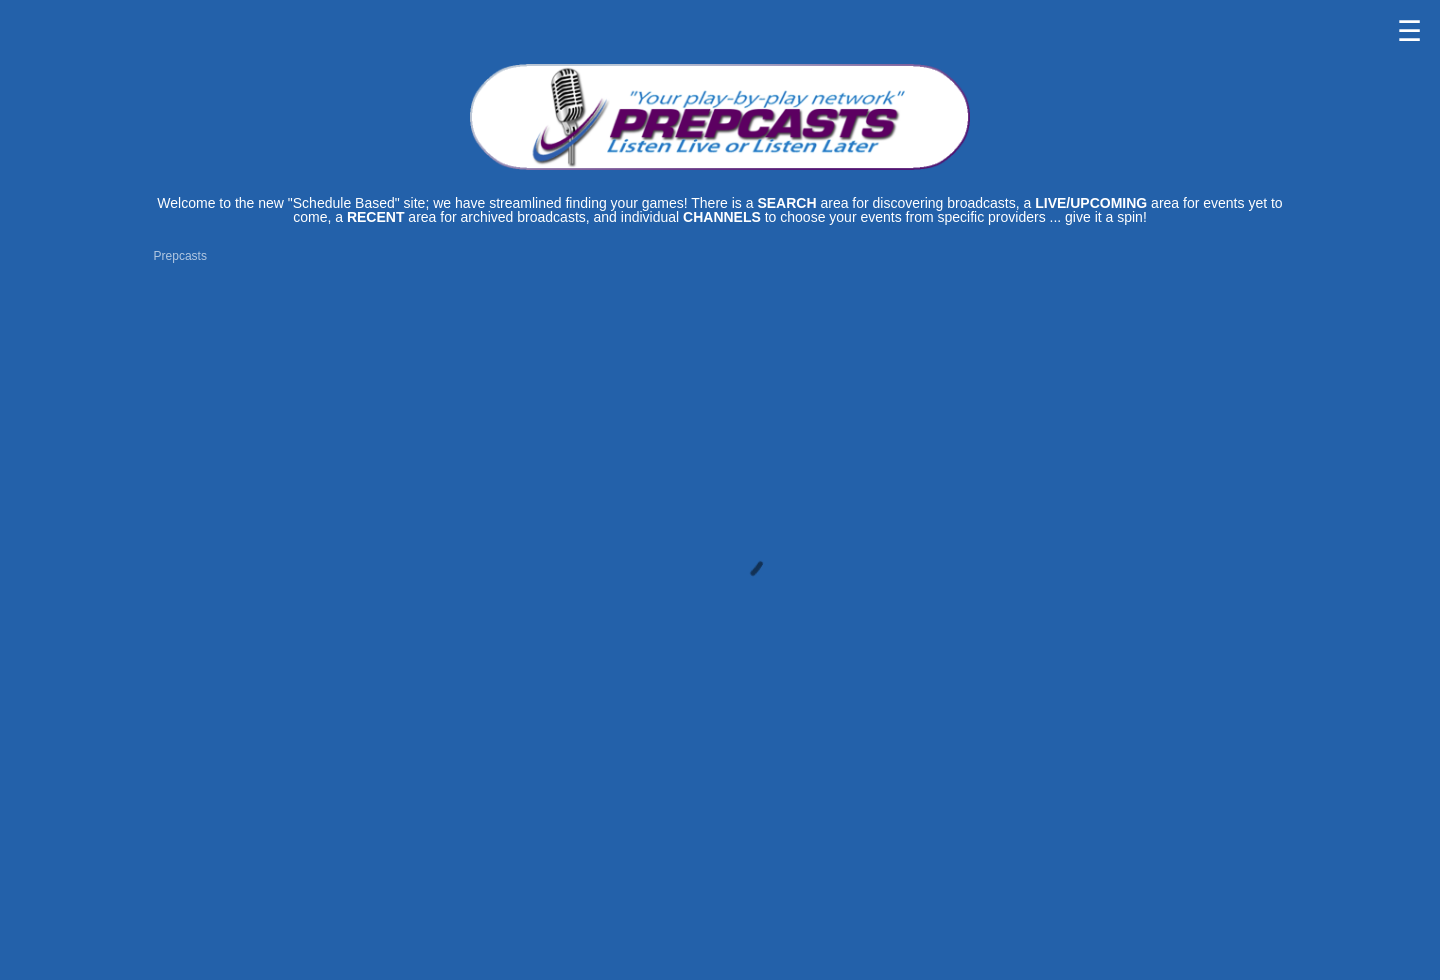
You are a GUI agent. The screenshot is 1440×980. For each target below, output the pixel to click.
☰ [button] (1409, 31)
